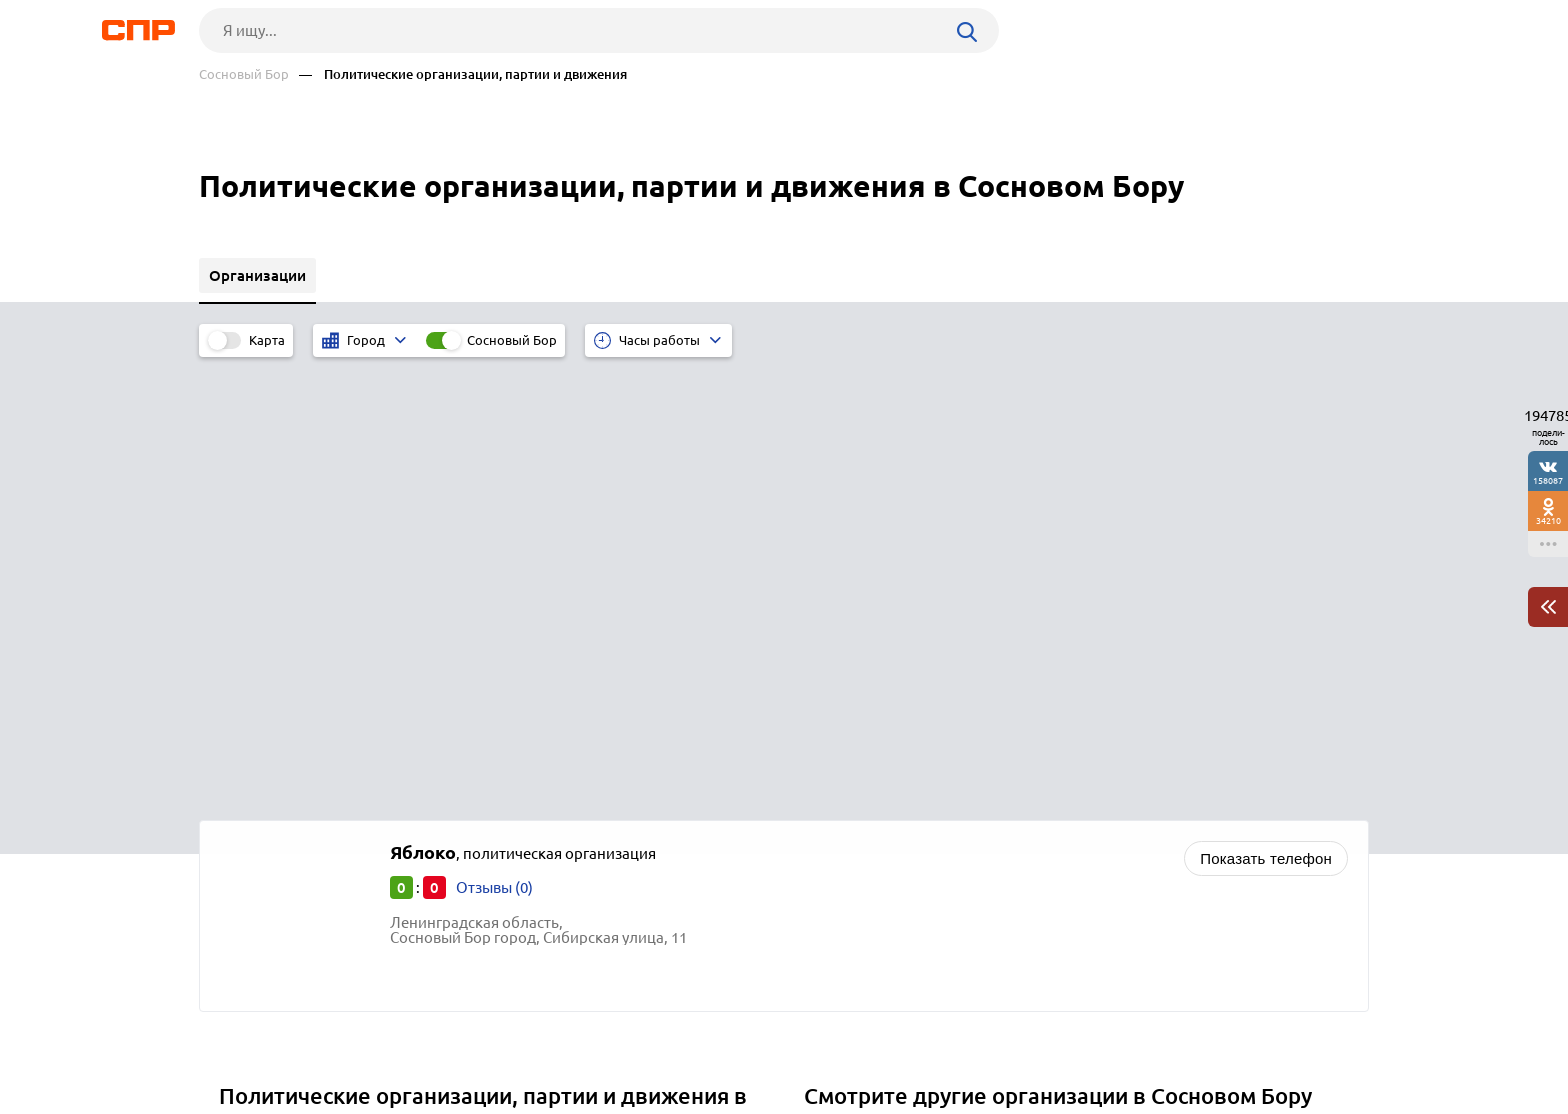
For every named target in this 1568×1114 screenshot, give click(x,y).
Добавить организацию (1279, 1039)
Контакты (647, 1040)
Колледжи (847, 791)
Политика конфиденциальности (467, 1098)
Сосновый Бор (244, 74)
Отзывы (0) (494, 441)
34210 (1548, 520)
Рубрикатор (236, 1040)
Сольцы (253, 719)
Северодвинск (276, 744)
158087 (1548, 480)
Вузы (828, 766)
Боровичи (261, 769)
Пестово (255, 819)
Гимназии (845, 716)
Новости (360, 1040)
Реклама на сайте (501, 1040)
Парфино (258, 794)
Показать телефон (1266, 412)
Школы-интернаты (877, 741)
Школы (837, 691)
